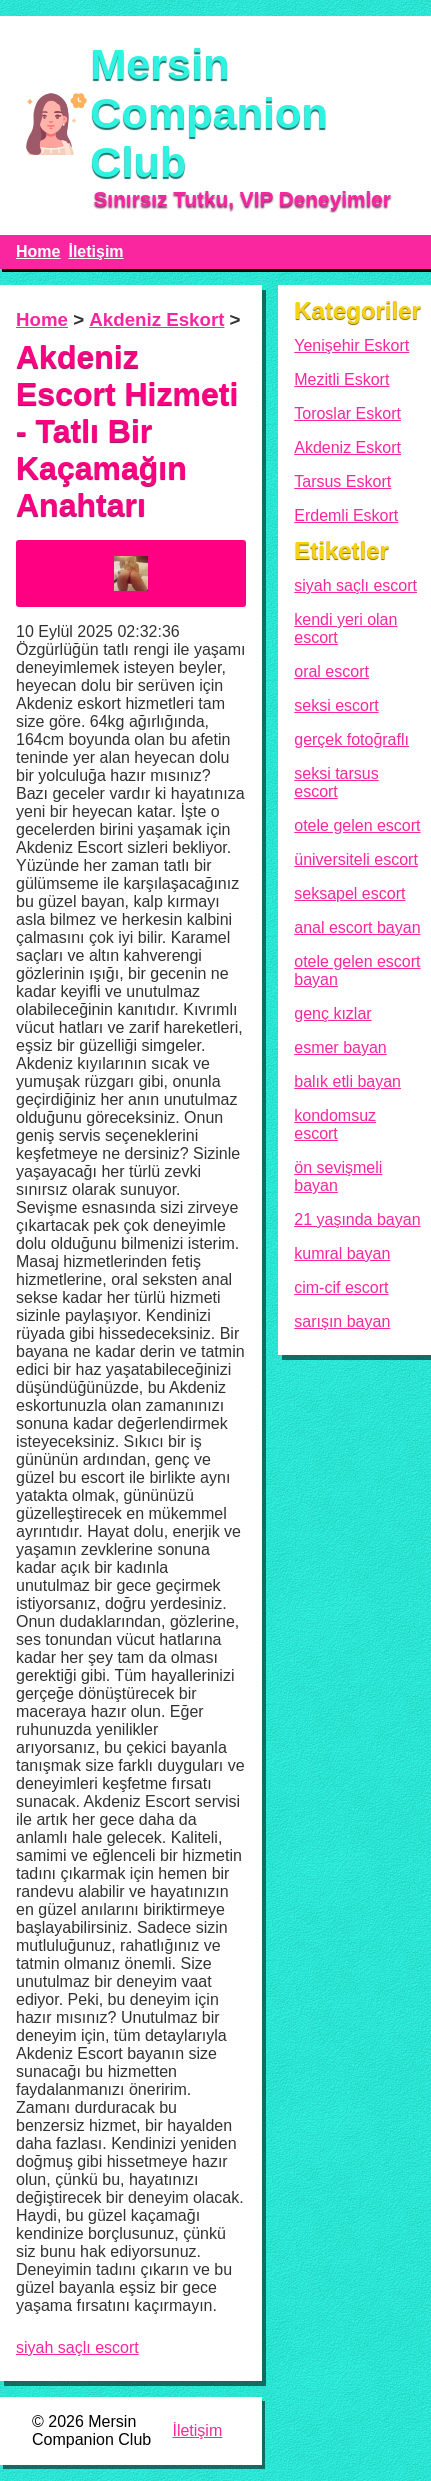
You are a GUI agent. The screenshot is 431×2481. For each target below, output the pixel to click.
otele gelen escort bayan (357, 970)
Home (38, 251)
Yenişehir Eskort (351, 345)
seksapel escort (349, 893)
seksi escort (336, 705)
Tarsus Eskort (342, 481)
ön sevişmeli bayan (338, 1176)
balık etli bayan (347, 1081)
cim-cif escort (341, 1287)
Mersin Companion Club (209, 113)
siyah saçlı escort (77, 2347)
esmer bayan (340, 1047)
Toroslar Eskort (347, 413)
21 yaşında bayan (357, 1219)
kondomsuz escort (335, 1124)
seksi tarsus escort (336, 782)
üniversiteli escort (356, 859)
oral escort (331, 671)
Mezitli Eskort (341, 379)
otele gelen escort (357, 825)
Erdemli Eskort (346, 515)
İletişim (95, 251)
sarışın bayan (342, 1321)
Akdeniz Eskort (156, 319)
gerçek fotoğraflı (351, 739)
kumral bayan (342, 1253)
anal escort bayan (357, 927)
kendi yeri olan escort (345, 628)
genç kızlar (332, 1013)
